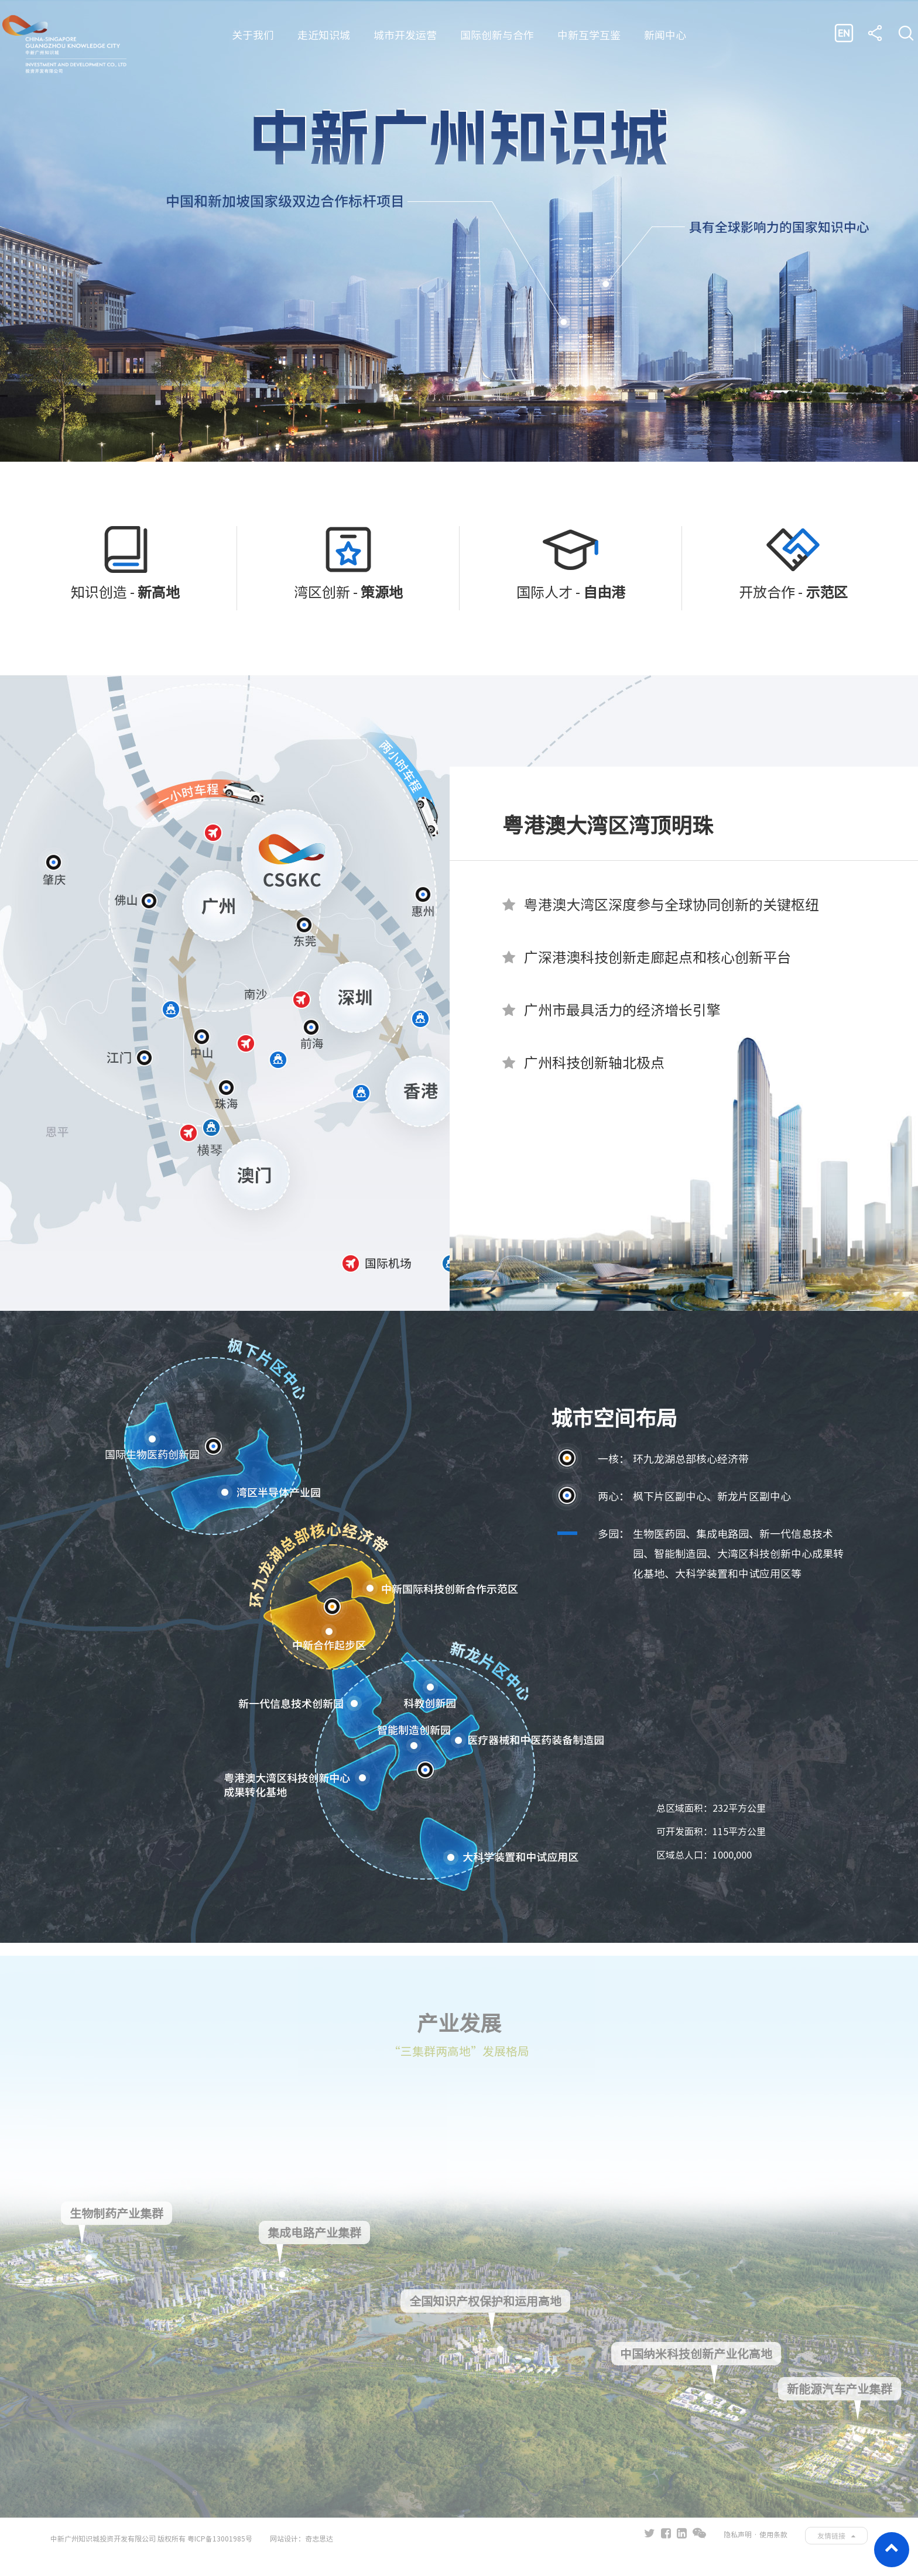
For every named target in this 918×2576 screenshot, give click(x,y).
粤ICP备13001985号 (219, 2540)
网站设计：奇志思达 (301, 2540)
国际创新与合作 (497, 35)
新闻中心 (665, 35)
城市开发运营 (405, 35)
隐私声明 (738, 2536)
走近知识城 (323, 35)
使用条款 (773, 2536)
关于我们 (253, 35)
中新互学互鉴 (589, 35)
